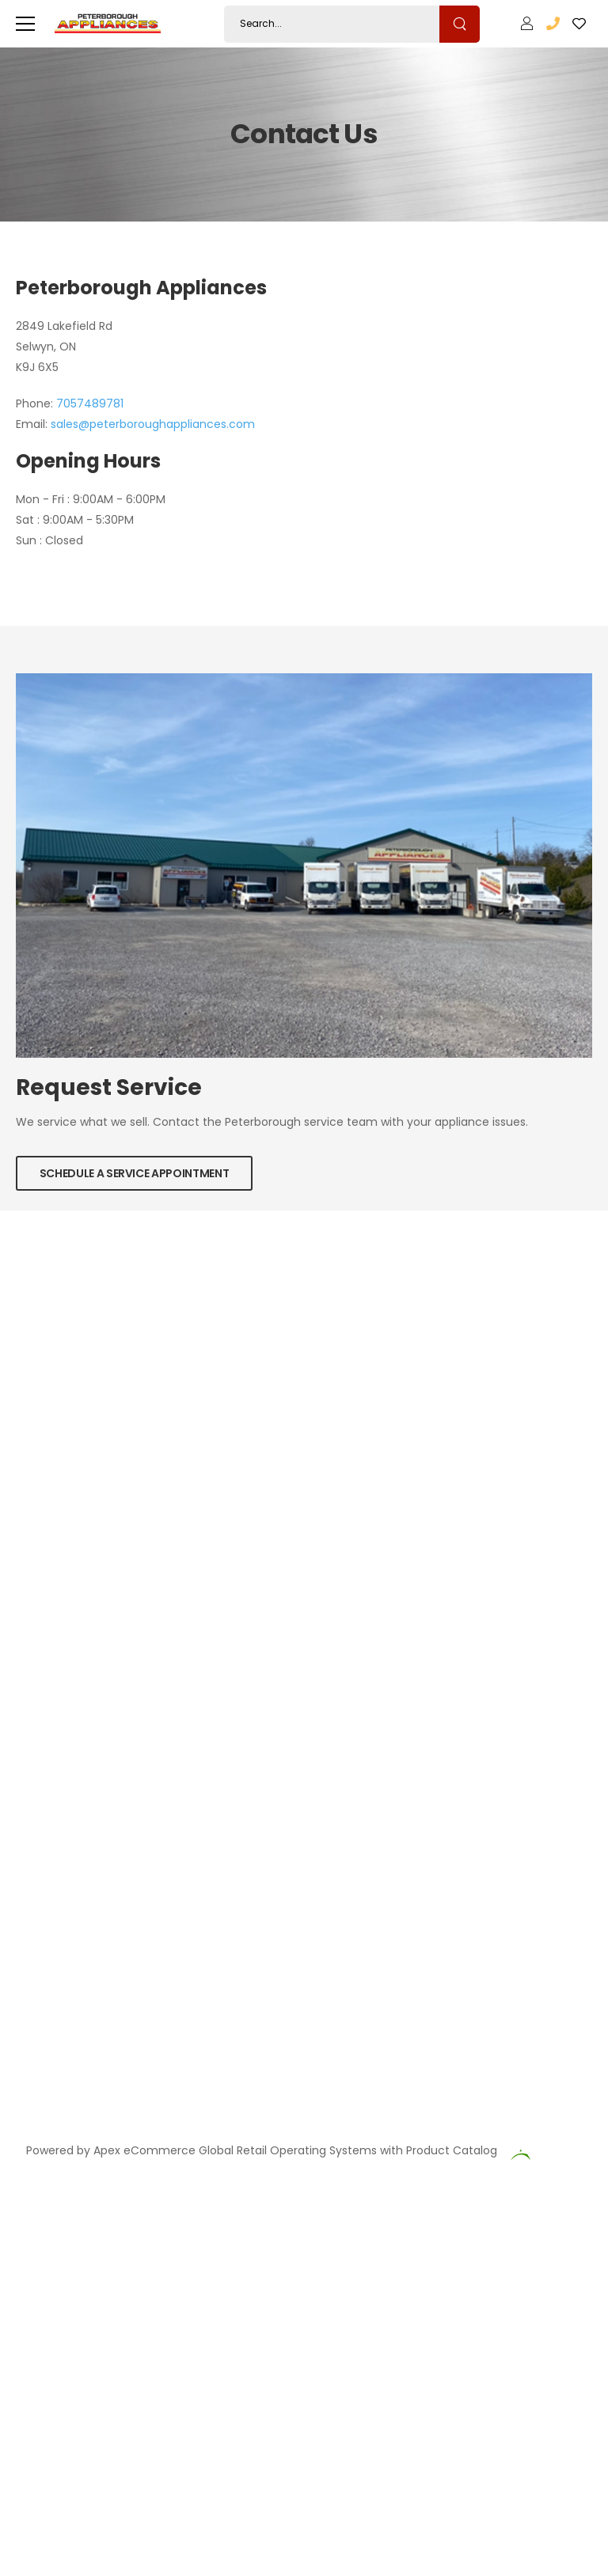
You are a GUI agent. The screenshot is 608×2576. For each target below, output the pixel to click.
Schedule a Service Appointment (135, 1173)
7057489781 (90, 403)
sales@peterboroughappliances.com (153, 424)
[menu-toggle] (25, 23)
